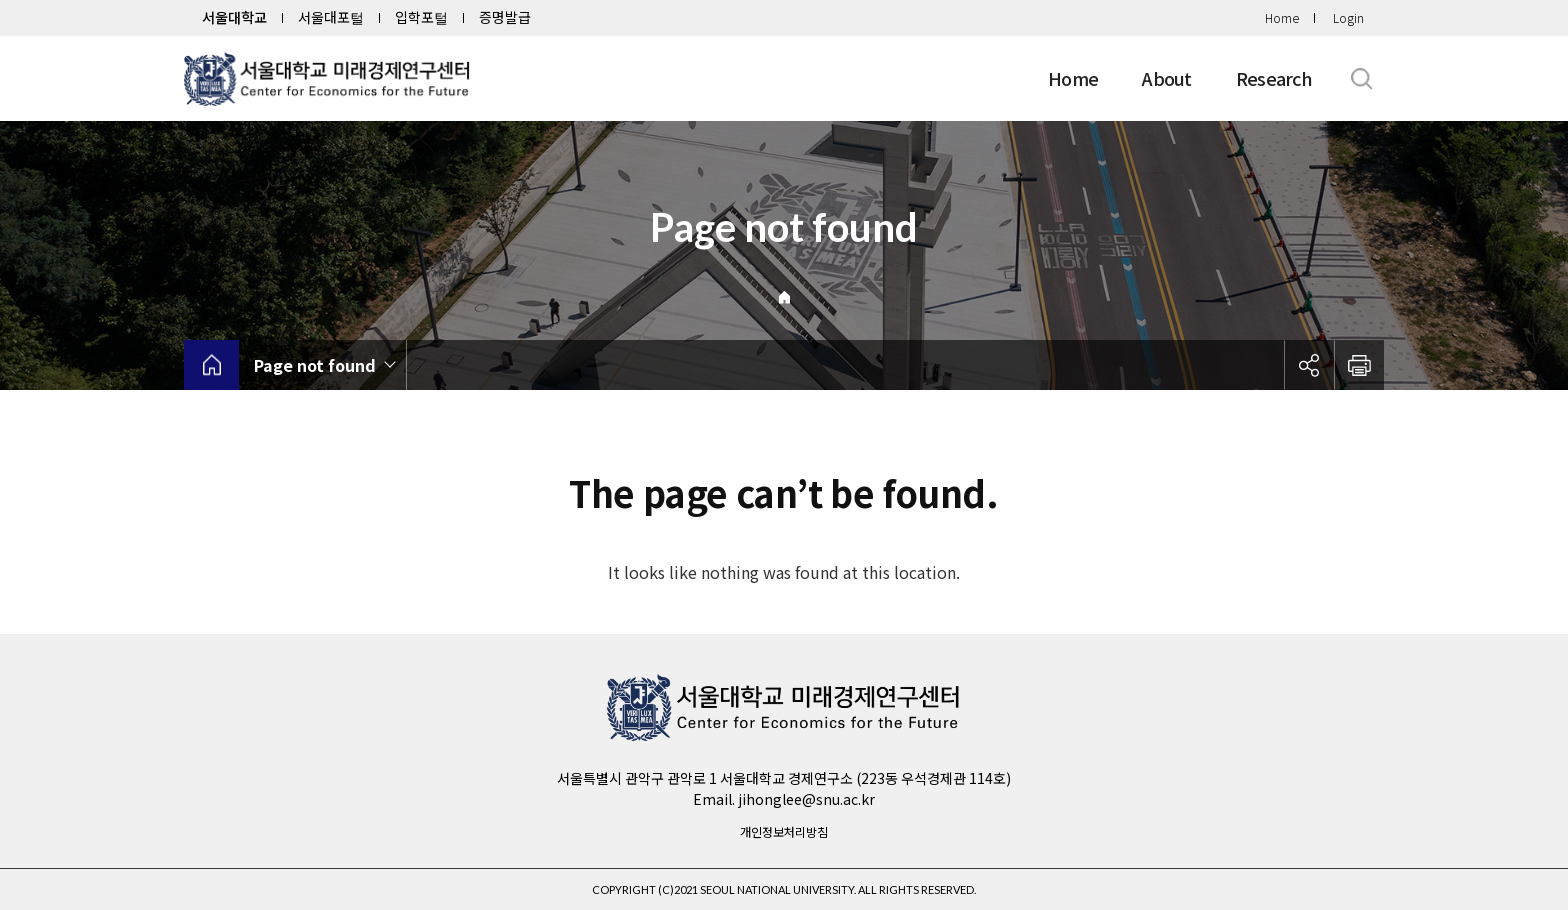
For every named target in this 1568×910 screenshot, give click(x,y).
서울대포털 (331, 17)
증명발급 (505, 17)
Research (1274, 78)
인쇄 (1359, 365)
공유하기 (1309, 365)
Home (1282, 17)
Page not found (315, 365)
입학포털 (421, 17)
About (1166, 78)
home (211, 365)
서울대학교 (234, 17)
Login (1348, 17)
